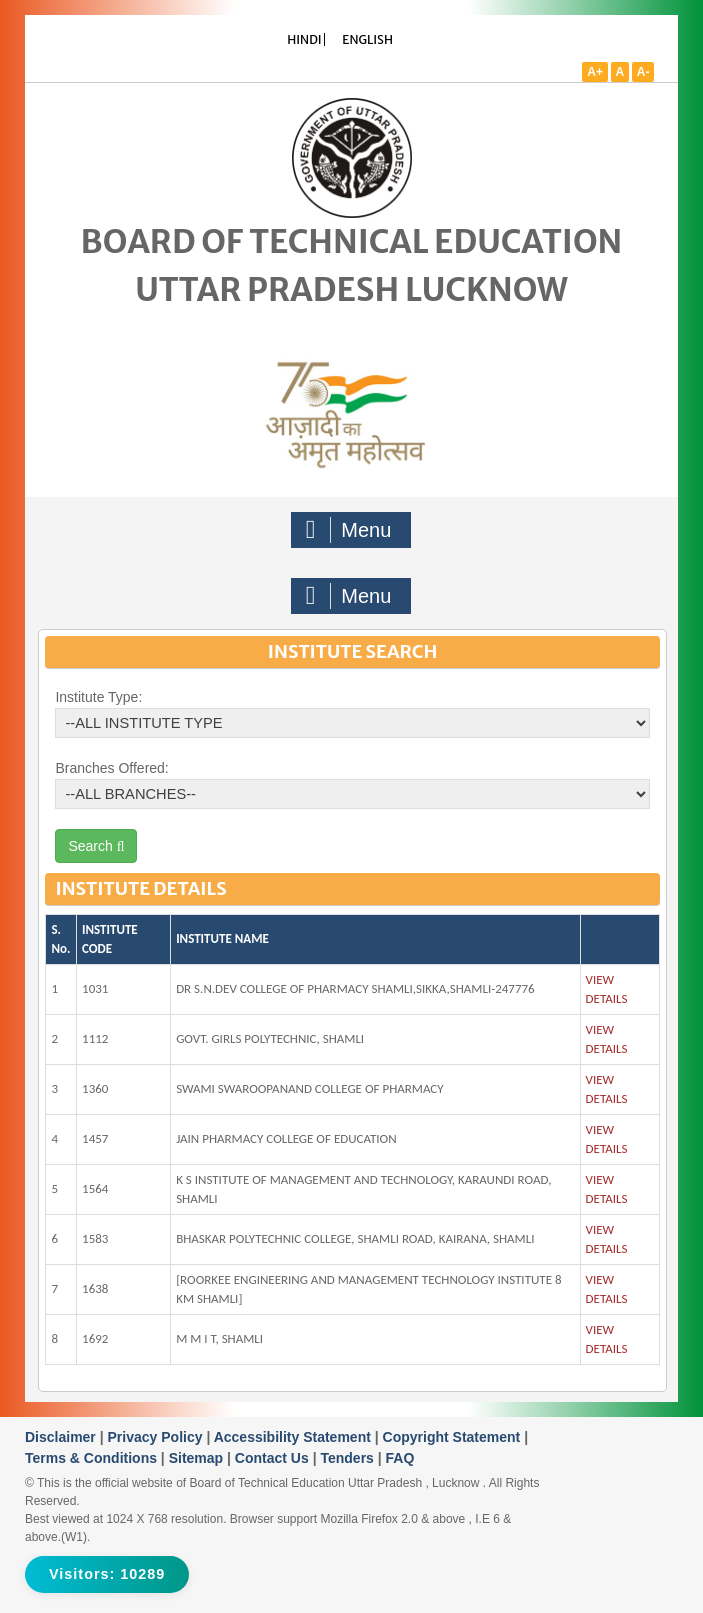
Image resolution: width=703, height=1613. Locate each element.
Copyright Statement (454, 1437)
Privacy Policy (157, 1437)
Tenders (348, 1458)
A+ (595, 72)
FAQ (400, 1458)
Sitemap (198, 1458)
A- (643, 72)
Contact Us (274, 1458)
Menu (349, 530)
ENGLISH (367, 39)
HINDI (304, 39)
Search (96, 846)
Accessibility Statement (294, 1437)
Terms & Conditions (93, 1458)
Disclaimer (62, 1437)
